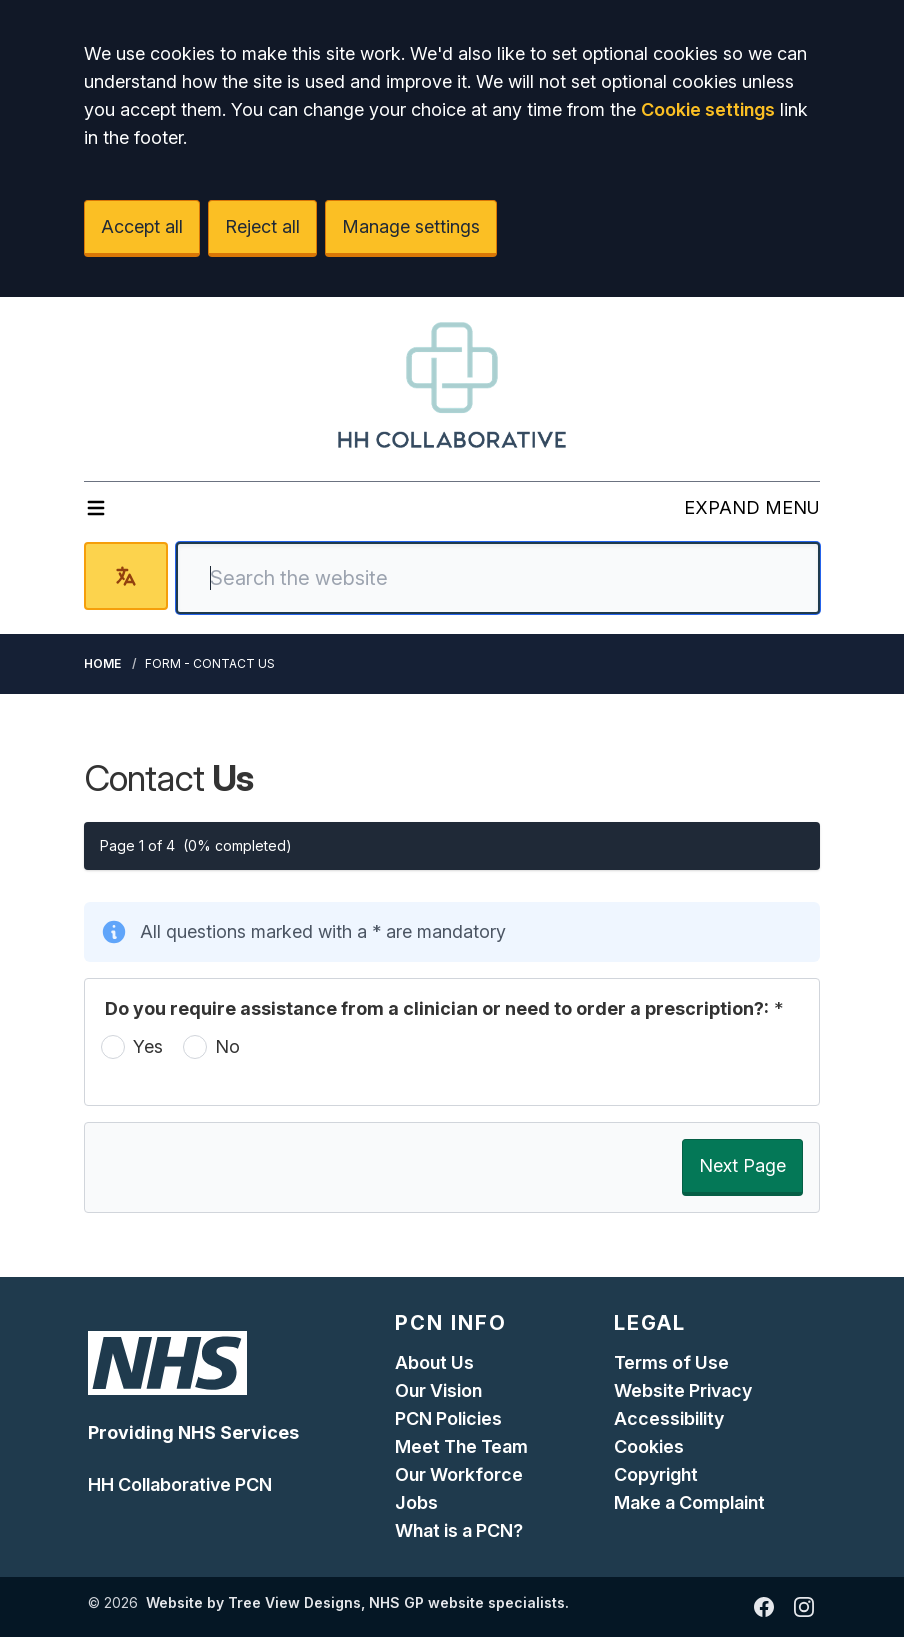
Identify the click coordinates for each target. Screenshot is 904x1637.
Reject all (262, 226)
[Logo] (452, 385)
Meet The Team (461, 1446)
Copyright (656, 1474)
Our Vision (438, 1390)
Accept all (142, 226)
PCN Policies (448, 1418)
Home (102, 663)
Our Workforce (459, 1474)
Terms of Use (671, 1362)
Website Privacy (683, 1390)
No (227, 1046)
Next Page (742, 1165)
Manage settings (411, 226)
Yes (148, 1046)
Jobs (416, 1502)
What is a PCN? (459, 1530)
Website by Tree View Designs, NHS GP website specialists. (357, 1602)
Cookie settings (708, 109)
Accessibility (669, 1418)
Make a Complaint (689, 1502)
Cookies (649, 1446)
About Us (434, 1362)
